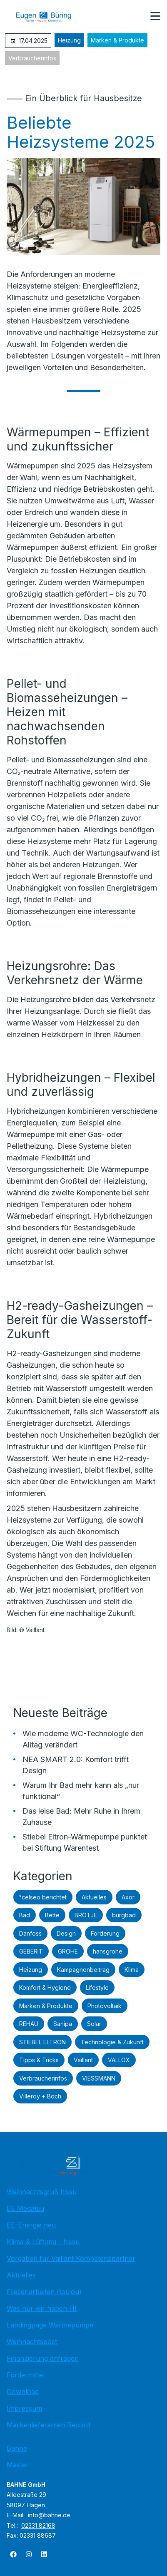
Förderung (105, 1933)
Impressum (24, 2408)
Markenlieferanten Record (48, 2425)
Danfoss (30, 1933)
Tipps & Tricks (39, 2059)
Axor (128, 1897)
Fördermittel (26, 2375)
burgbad (124, 1915)
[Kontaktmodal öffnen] (135, 16)
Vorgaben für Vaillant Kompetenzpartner (71, 2258)
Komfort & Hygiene (45, 1987)
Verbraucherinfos (32, 58)
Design (66, 1933)
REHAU (28, 2023)
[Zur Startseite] (49, 16)
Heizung (69, 40)
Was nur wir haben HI (42, 2308)
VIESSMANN (98, 2078)
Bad (24, 1915)
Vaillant (83, 2059)
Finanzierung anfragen (43, 2358)
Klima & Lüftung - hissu (43, 2242)
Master (18, 2465)
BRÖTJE (86, 1915)
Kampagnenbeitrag (83, 1969)
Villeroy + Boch (40, 2096)
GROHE (68, 1951)
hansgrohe (107, 1951)
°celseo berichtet (43, 1897)
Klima (132, 1969)
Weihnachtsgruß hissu (42, 2192)
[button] (155, 16)
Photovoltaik (104, 2005)
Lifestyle (97, 1987)
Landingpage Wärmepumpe (50, 2325)
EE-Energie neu (31, 2225)
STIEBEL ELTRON (42, 2042)
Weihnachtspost (32, 2341)
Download (23, 2391)
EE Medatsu (25, 2208)
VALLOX (119, 2059)
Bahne (17, 2448)
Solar (94, 2023)
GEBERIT (31, 1951)
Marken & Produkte (117, 40)
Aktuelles (94, 1897)
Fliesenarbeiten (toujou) (44, 2291)
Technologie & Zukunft (112, 2042)
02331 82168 (38, 2525)
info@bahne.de (49, 2515)
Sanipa (62, 2023)
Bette (52, 1915)
